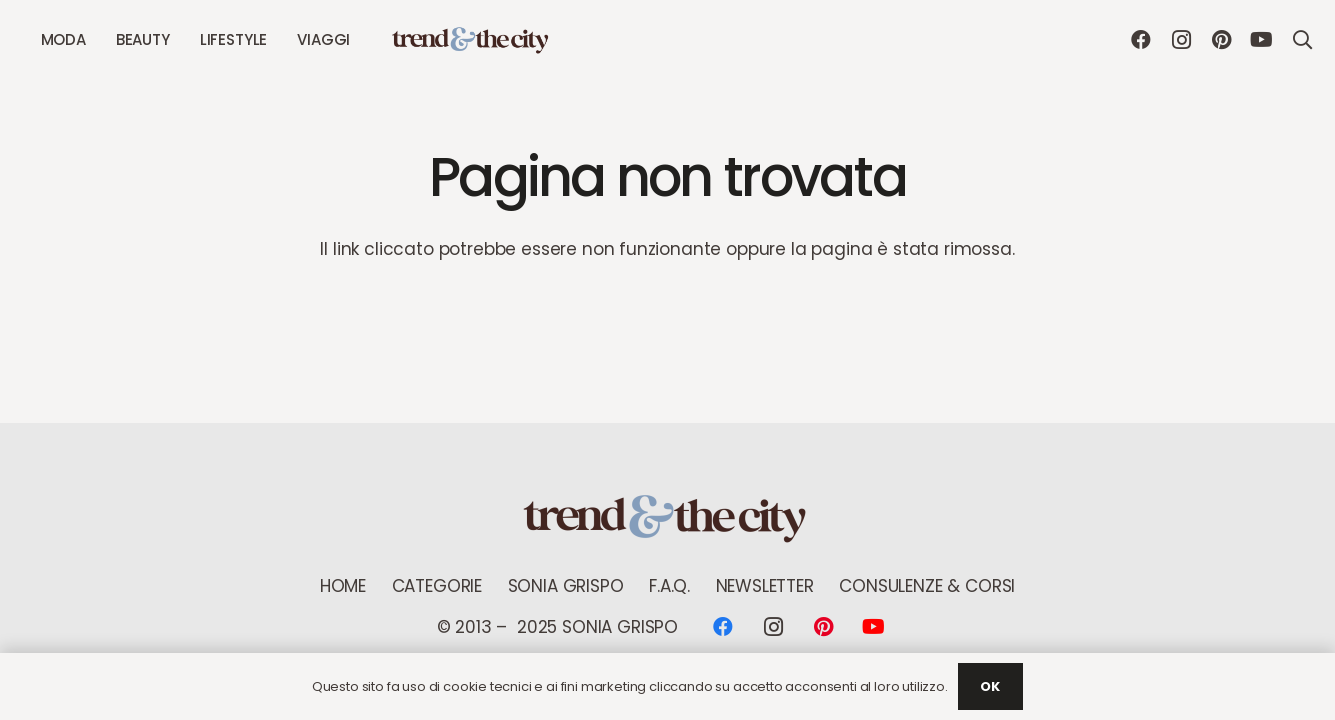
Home (343, 586)
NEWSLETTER (765, 586)
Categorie (437, 586)
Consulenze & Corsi (927, 586)
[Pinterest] (1221, 40)
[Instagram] (1181, 40)
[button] (1302, 40)
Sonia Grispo (566, 586)
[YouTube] (1261, 40)
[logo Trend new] (472, 40)
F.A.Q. (669, 586)
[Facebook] (1141, 40)
